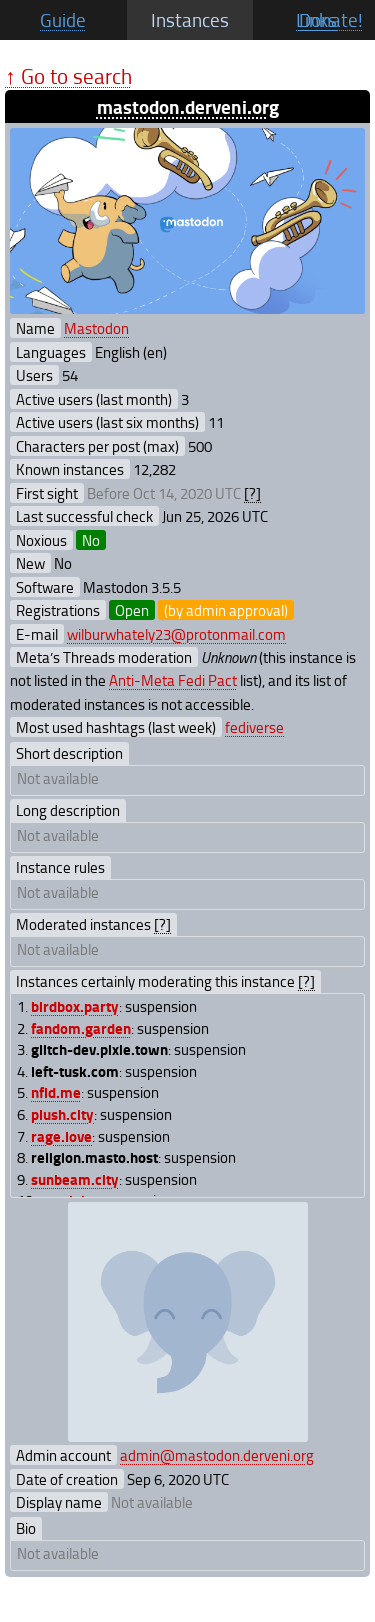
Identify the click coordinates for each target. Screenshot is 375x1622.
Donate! (331, 20)
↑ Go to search (68, 75)
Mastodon (96, 328)
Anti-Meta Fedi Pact (173, 680)
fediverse (254, 727)
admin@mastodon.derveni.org (217, 1455)
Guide (63, 20)
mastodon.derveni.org (188, 106)
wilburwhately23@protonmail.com (176, 634)
